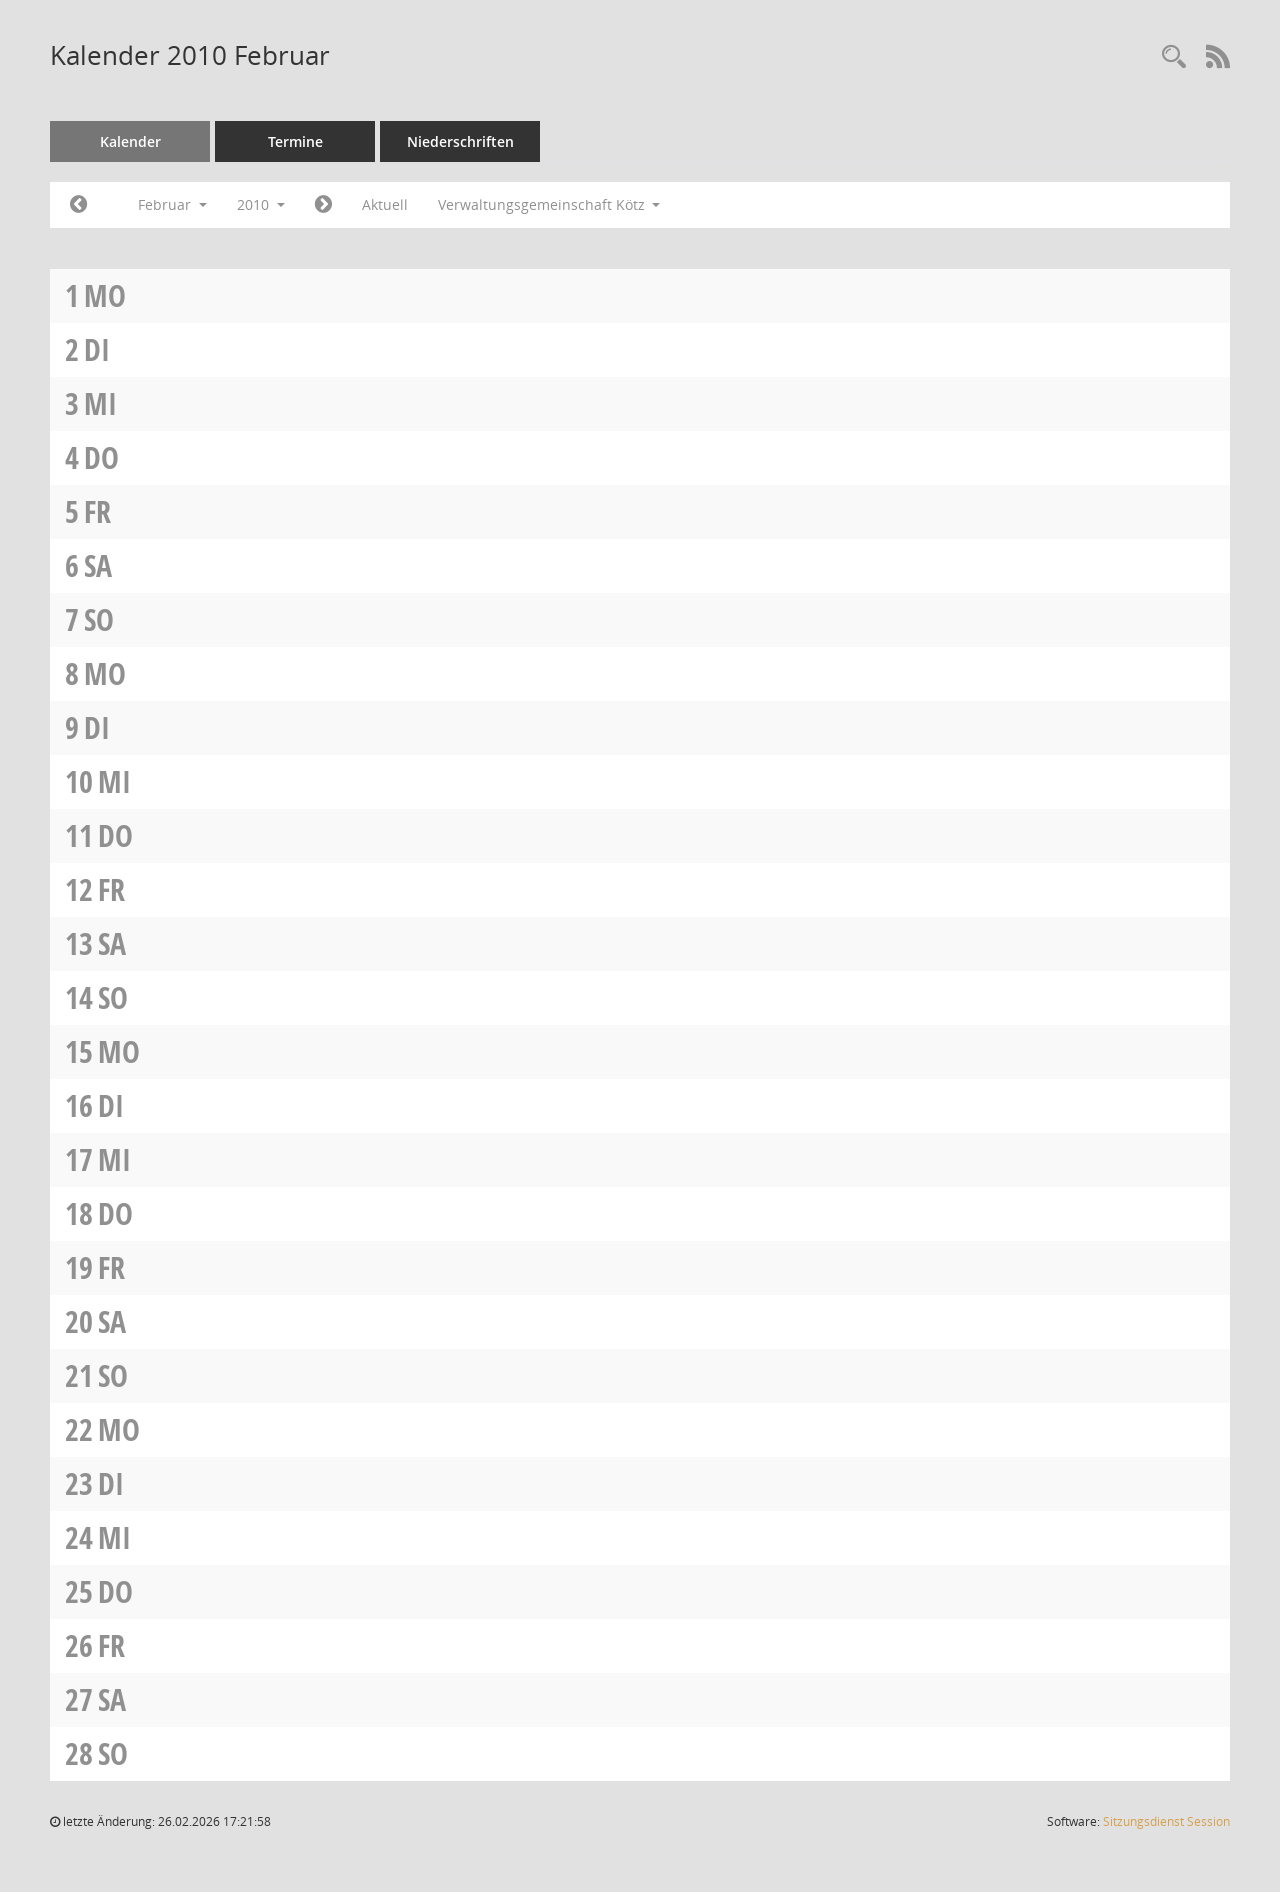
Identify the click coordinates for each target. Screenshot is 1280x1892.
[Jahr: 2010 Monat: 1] (78, 205)
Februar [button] (172, 204)
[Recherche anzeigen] (1174, 57)
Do (101, 457)
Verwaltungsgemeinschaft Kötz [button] (549, 204)
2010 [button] (261, 204)
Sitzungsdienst (1166, 1821)
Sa (98, 565)
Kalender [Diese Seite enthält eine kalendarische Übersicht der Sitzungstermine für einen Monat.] (130, 141)
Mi (100, 403)
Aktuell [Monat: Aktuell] (385, 204)
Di (97, 349)
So (99, 619)
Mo (105, 295)
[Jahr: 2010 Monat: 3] (323, 205)
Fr (97, 511)
